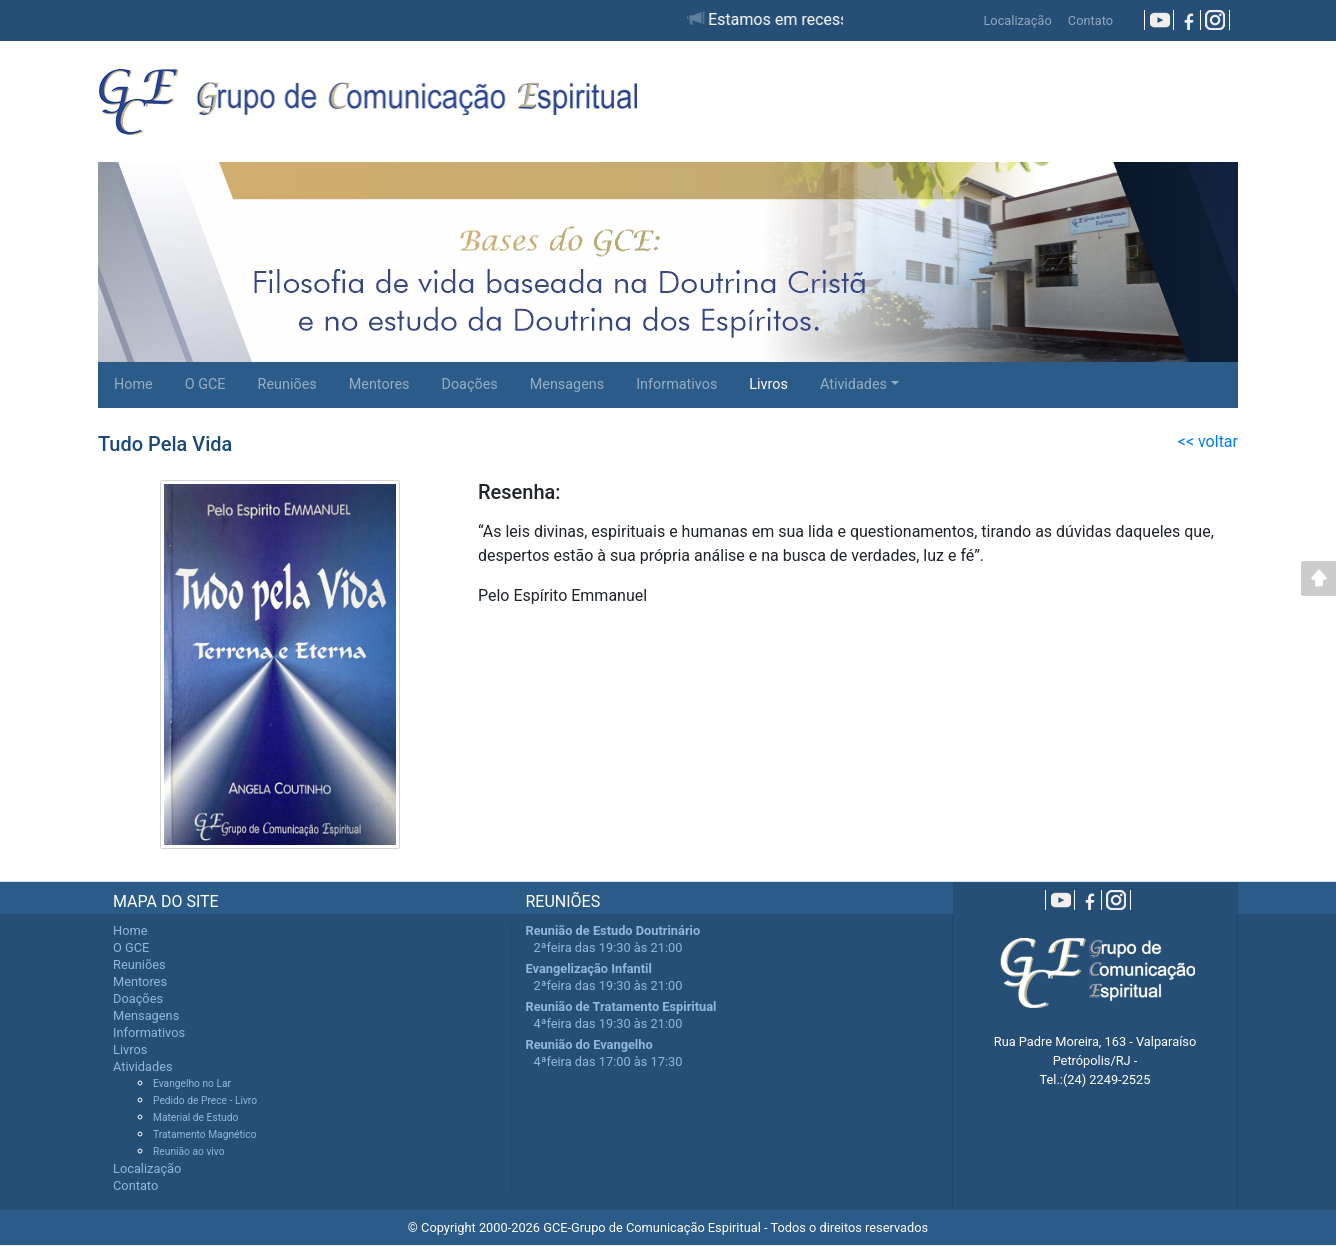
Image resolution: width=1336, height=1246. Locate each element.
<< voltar (1208, 441)
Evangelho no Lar (192, 1083)
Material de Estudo (195, 1117)
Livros (768, 384)
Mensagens (567, 384)
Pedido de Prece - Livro (205, 1100)
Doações (469, 384)
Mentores (379, 384)
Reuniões (287, 384)
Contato (1090, 20)
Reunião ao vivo (189, 1151)
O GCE (205, 384)
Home (133, 384)
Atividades (853, 384)
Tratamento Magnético (205, 1134)
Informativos (676, 384)
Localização (1017, 20)
